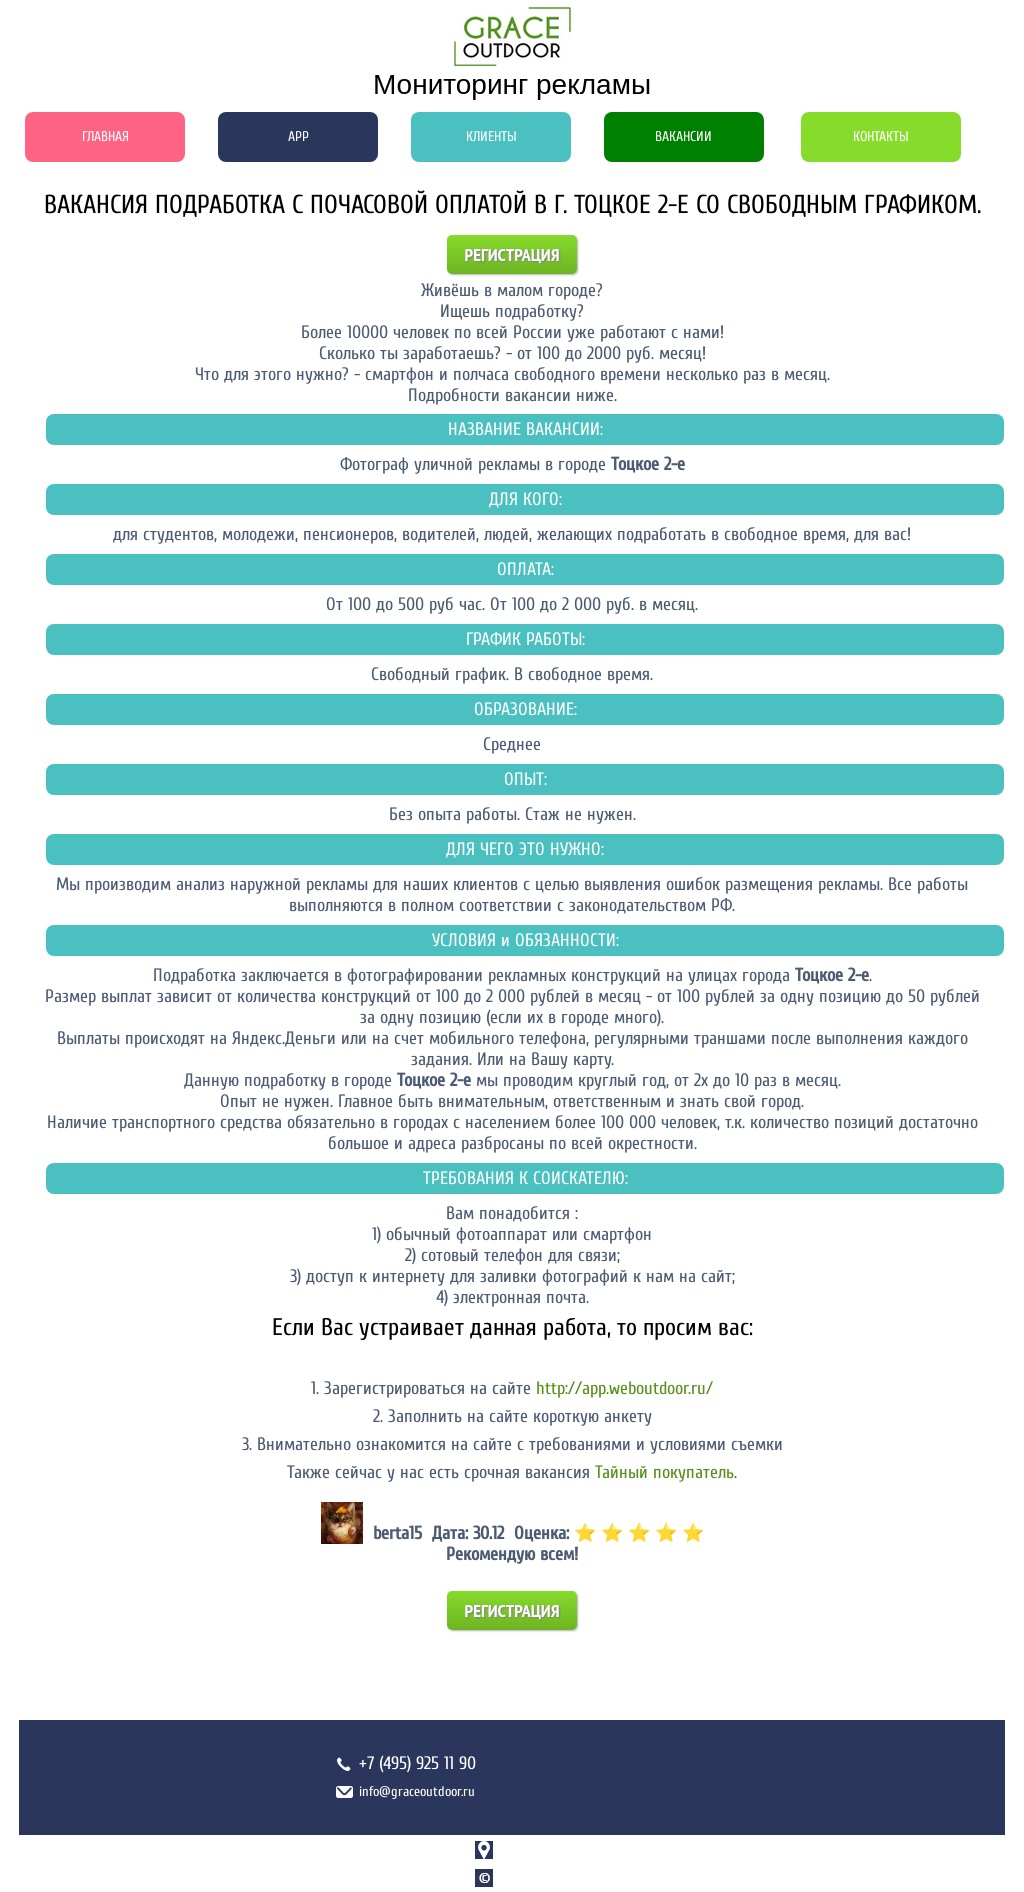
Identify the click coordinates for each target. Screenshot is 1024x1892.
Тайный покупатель (664, 1472)
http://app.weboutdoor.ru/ (624, 1388)
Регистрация (512, 254)
